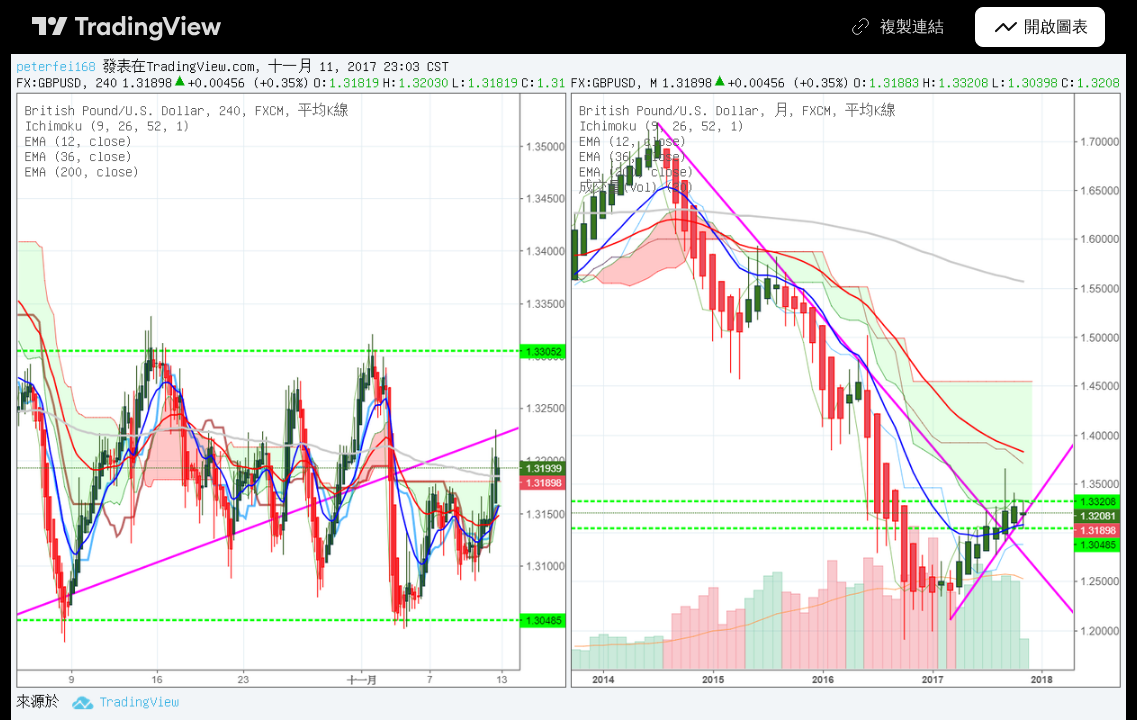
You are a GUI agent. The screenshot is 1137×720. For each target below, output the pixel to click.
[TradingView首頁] (127, 27)
